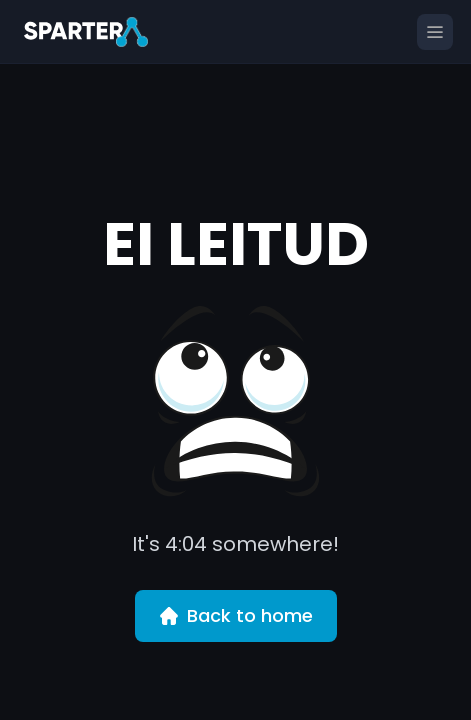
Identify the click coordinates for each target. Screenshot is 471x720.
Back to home (236, 615)
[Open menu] (435, 32)
